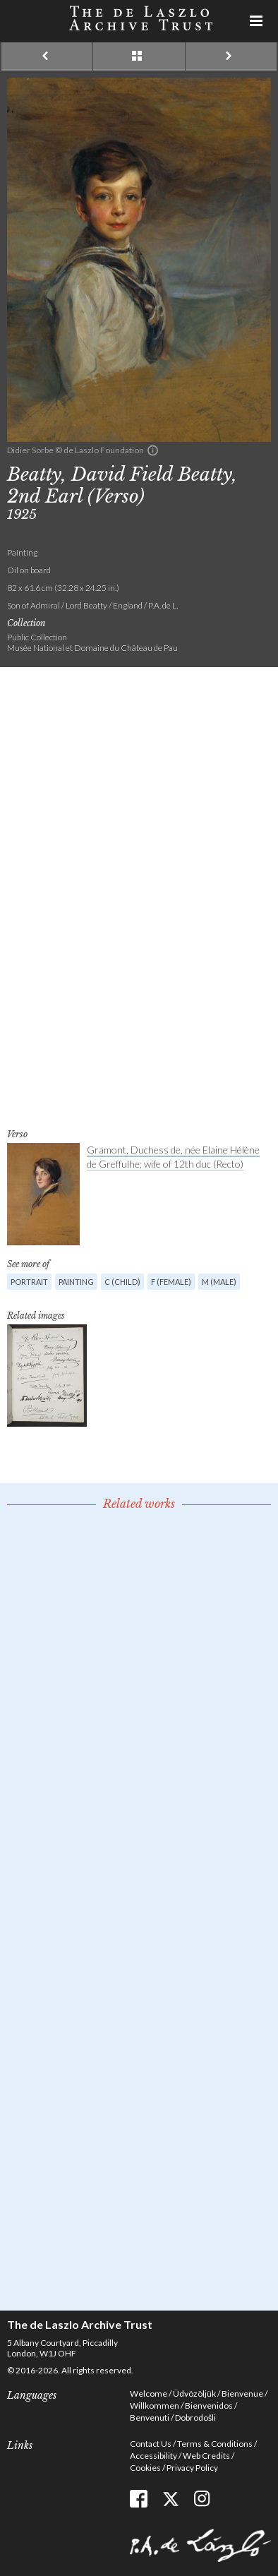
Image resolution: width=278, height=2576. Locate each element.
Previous (46, 56)
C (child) (122, 1281)
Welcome (148, 2393)
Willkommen (154, 2405)
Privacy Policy (192, 2467)
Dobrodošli (195, 2417)
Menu (257, 21)
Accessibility (153, 2455)
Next (231, 56)
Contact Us (150, 2443)
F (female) (171, 1281)
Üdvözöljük (194, 2393)
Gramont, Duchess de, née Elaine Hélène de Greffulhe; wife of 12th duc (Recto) (173, 1157)
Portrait (29, 1281)
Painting (76, 1281)
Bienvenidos (209, 2405)
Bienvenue (242, 2393)
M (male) (219, 1281)
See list (138, 56)
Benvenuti (149, 2417)
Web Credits (206, 2455)
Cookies (145, 2467)
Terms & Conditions (215, 2443)
